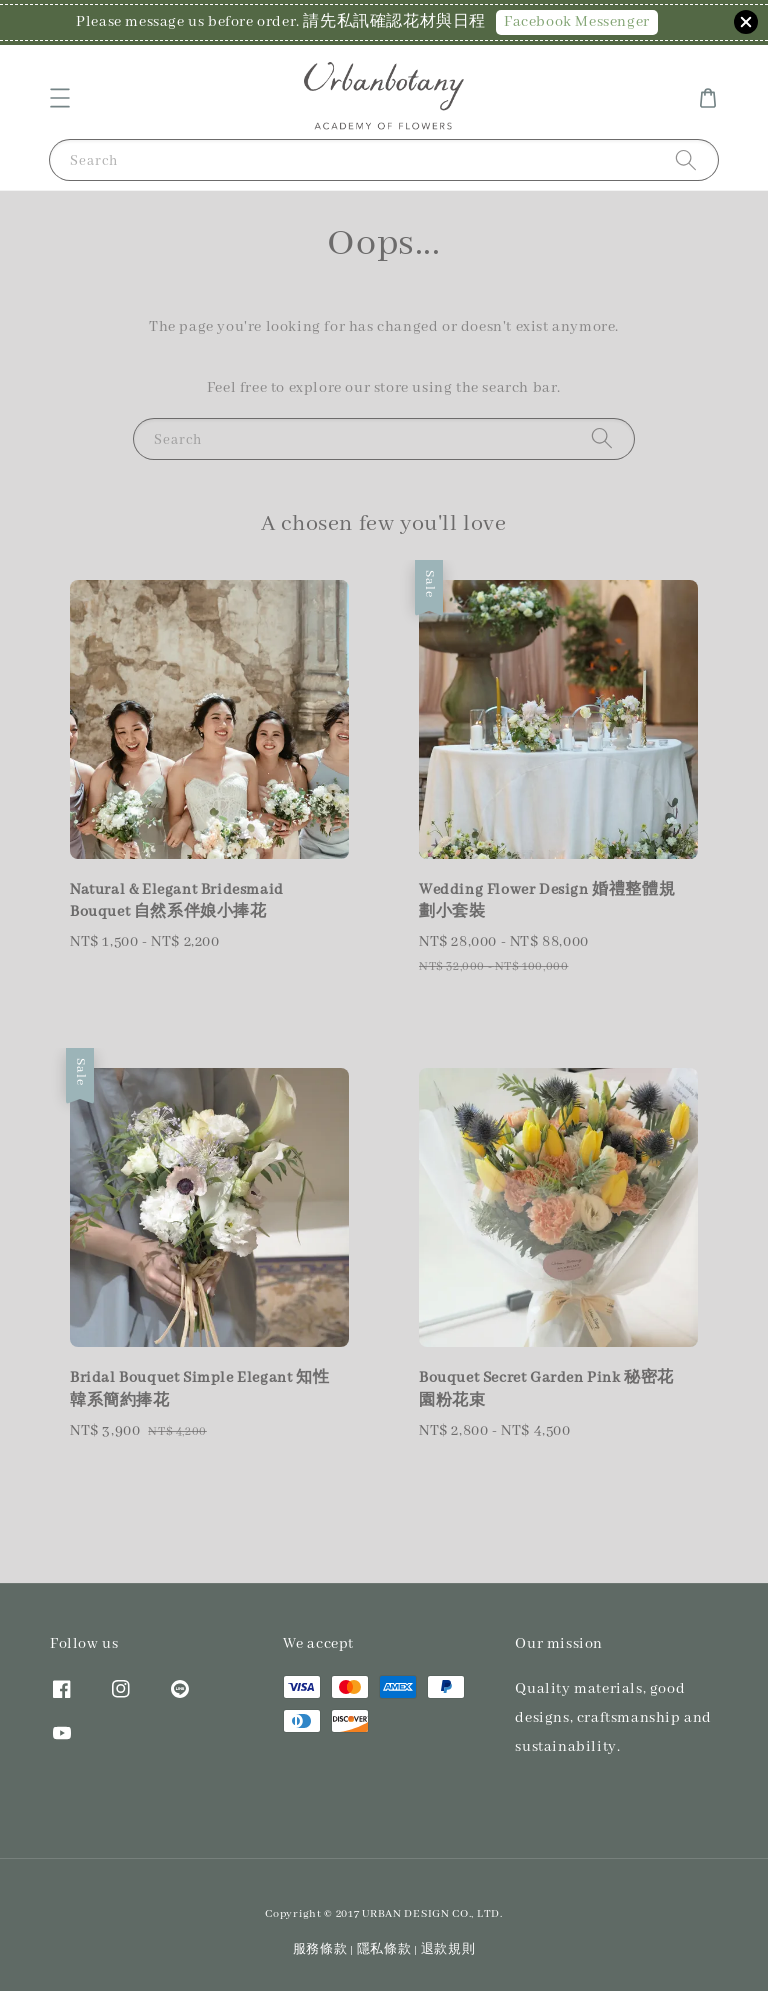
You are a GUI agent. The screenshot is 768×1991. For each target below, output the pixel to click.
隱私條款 (384, 1949)
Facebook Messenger (577, 22)
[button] (60, 98)
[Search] (686, 159)
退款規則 (448, 1949)
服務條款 (320, 1949)
